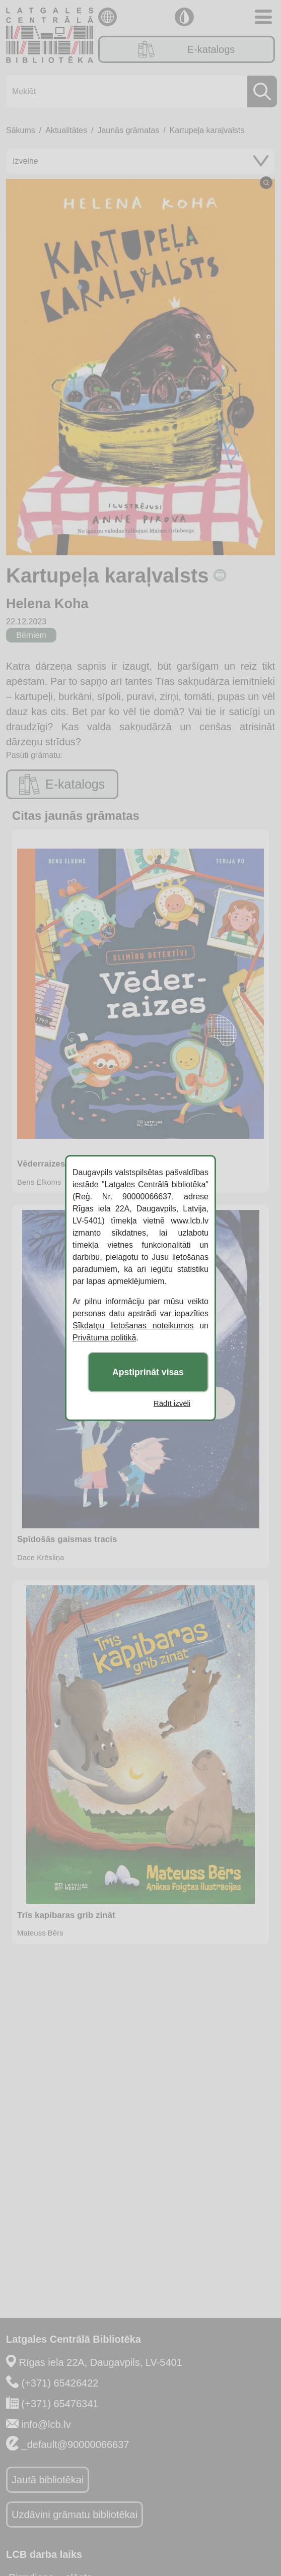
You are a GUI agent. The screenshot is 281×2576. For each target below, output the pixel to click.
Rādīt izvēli (172, 1403)
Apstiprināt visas (148, 1372)
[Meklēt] (138, 91)
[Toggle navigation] (263, 17)
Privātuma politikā (104, 1337)
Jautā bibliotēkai (48, 2479)
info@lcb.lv (46, 2424)
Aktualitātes (66, 130)
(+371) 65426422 (60, 2383)
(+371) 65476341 (60, 2403)
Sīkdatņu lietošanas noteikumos (133, 1325)
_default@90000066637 (75, 2444)
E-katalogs (186, 49)
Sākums (20, 130)
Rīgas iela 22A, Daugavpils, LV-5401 (100, 2362)
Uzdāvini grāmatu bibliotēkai (74, 2514)
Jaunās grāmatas (128, 130)
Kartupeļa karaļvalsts (207, 130)
